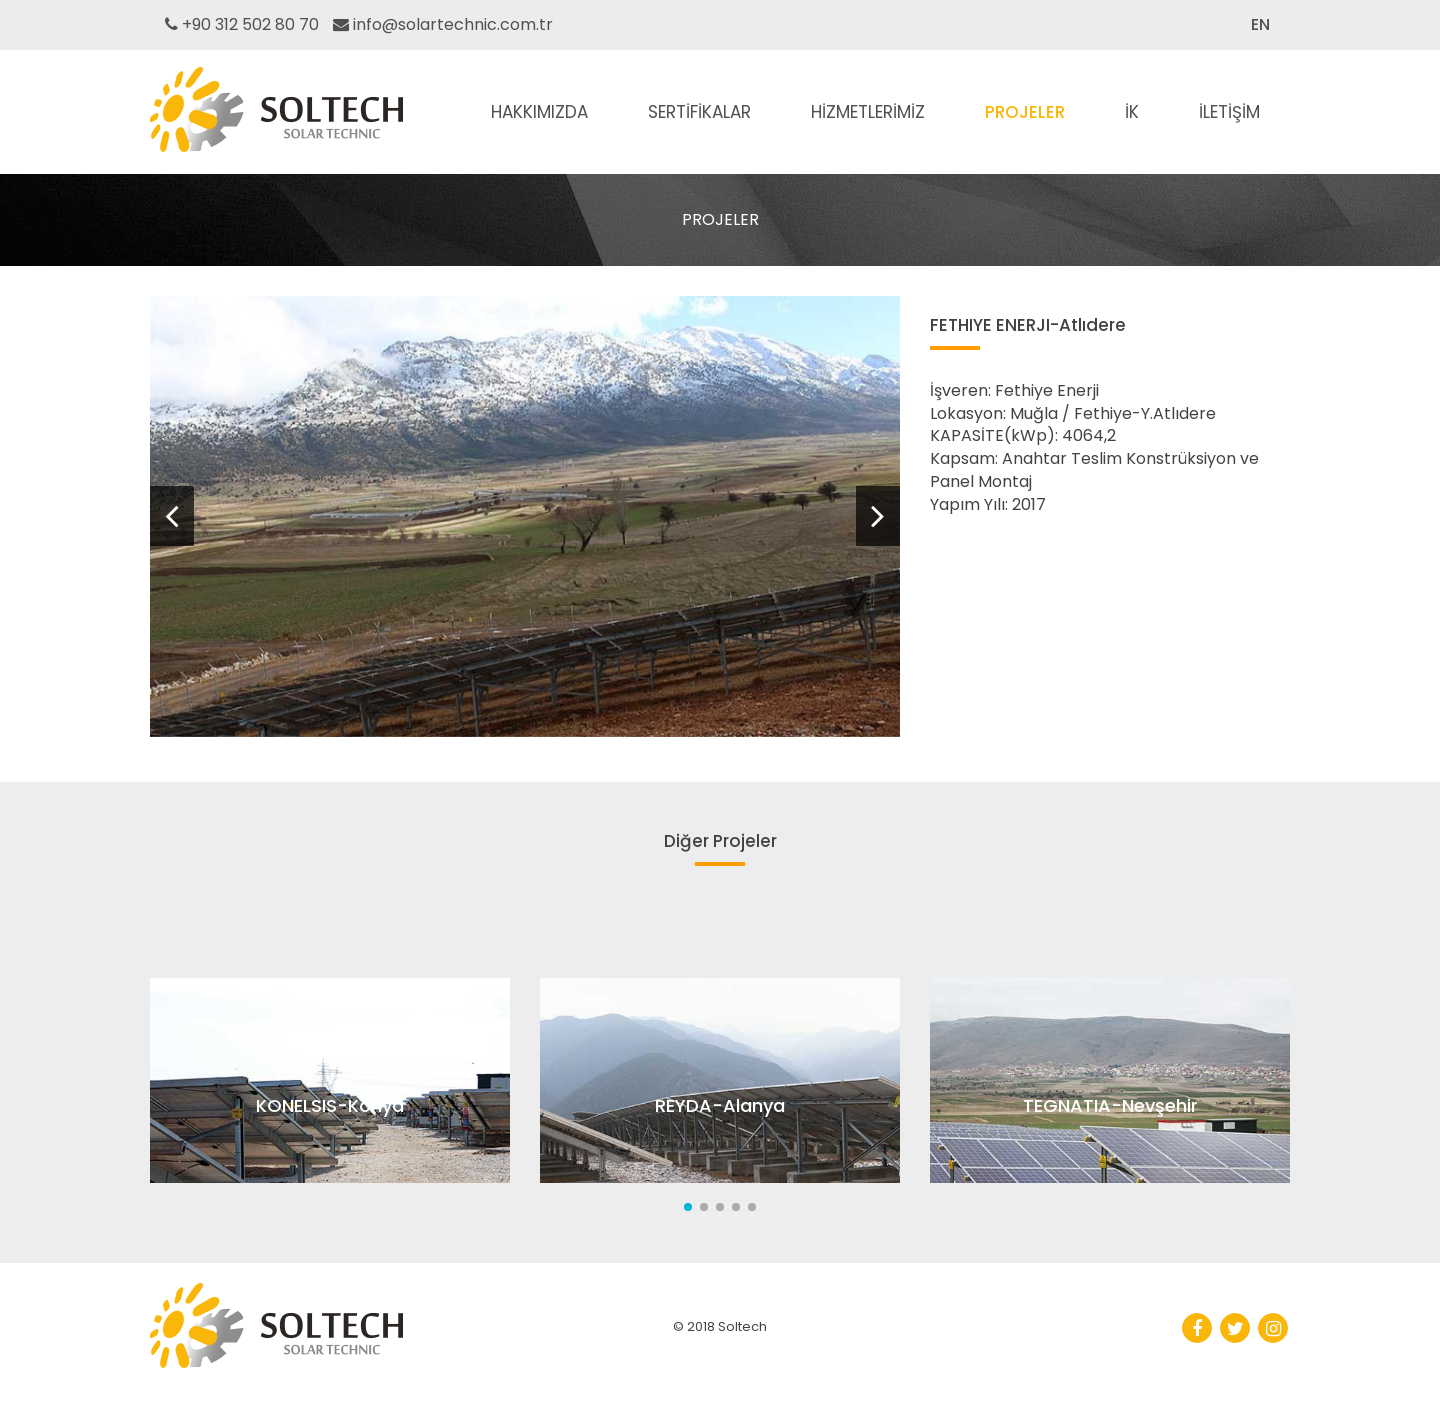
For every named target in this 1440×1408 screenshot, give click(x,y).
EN (1260, 24)
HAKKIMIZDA (539, 112)
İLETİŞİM (1229, 112)
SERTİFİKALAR (699, 112)
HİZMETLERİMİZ (868, 112)
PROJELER (1025, 112)
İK (1132, 112)
